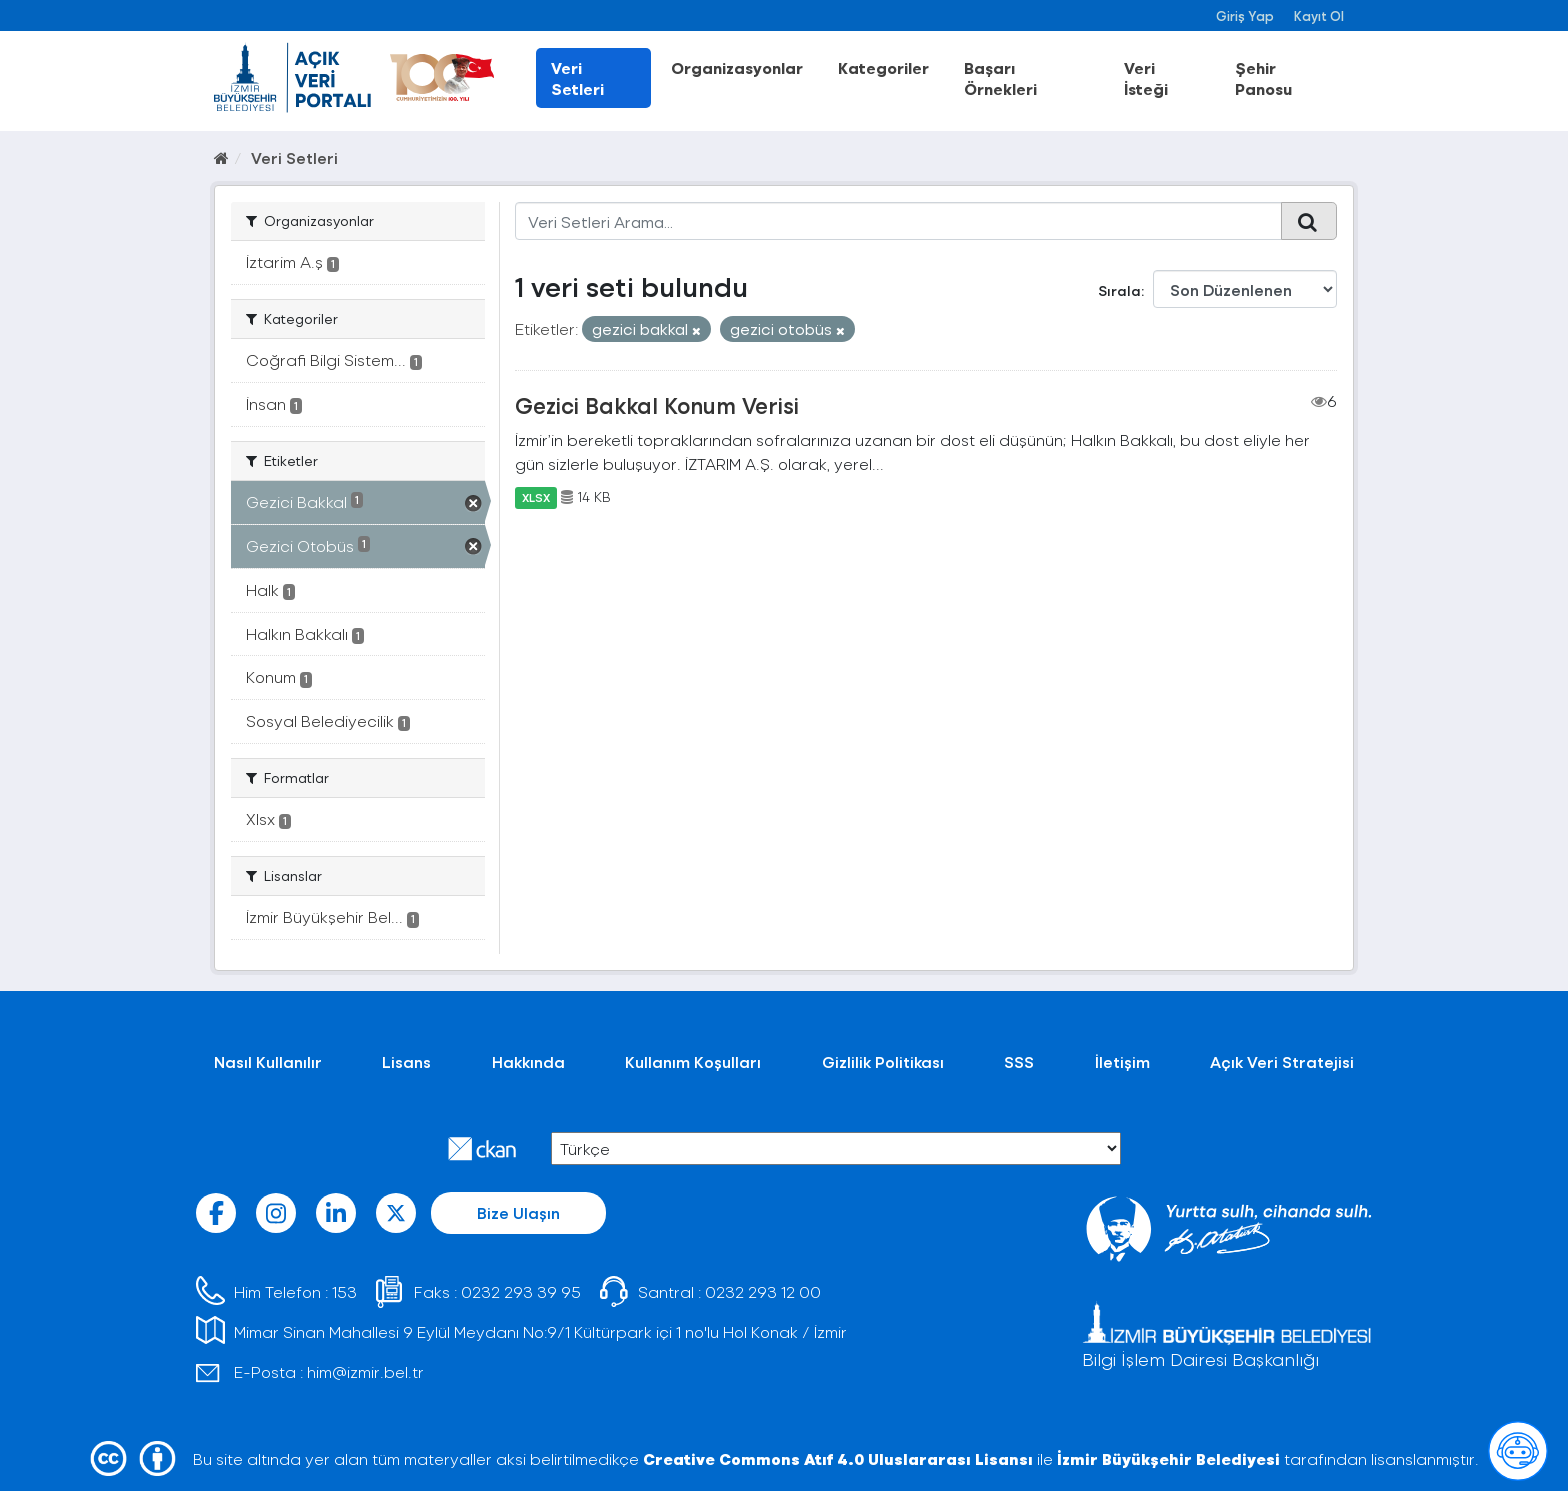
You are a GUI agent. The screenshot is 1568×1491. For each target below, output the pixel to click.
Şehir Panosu (1263, 78)
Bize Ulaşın (518, 1212)
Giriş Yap (1245, 15)
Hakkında (528, 1061)
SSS (1019, 1061)
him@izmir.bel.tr (365, 1371)
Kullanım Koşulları (693, 1061)
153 (344, 1291)
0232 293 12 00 (763, 1291)
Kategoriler (883, 67)
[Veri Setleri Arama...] (898, 221)
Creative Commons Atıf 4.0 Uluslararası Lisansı (838, 1458)
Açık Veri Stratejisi (1282, 1061)
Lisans (406, 1061)
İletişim (1122, 1061)
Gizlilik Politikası (883, 1061)
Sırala (1119, 290)
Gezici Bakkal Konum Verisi (657, 405)
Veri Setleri (577, 78)
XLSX (536, 497)
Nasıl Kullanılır (268, 1061)
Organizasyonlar (737, 67)
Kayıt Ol (1319, 15)
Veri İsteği (1146, 78)
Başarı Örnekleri (1000, 78)
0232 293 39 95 (521, 1291)
